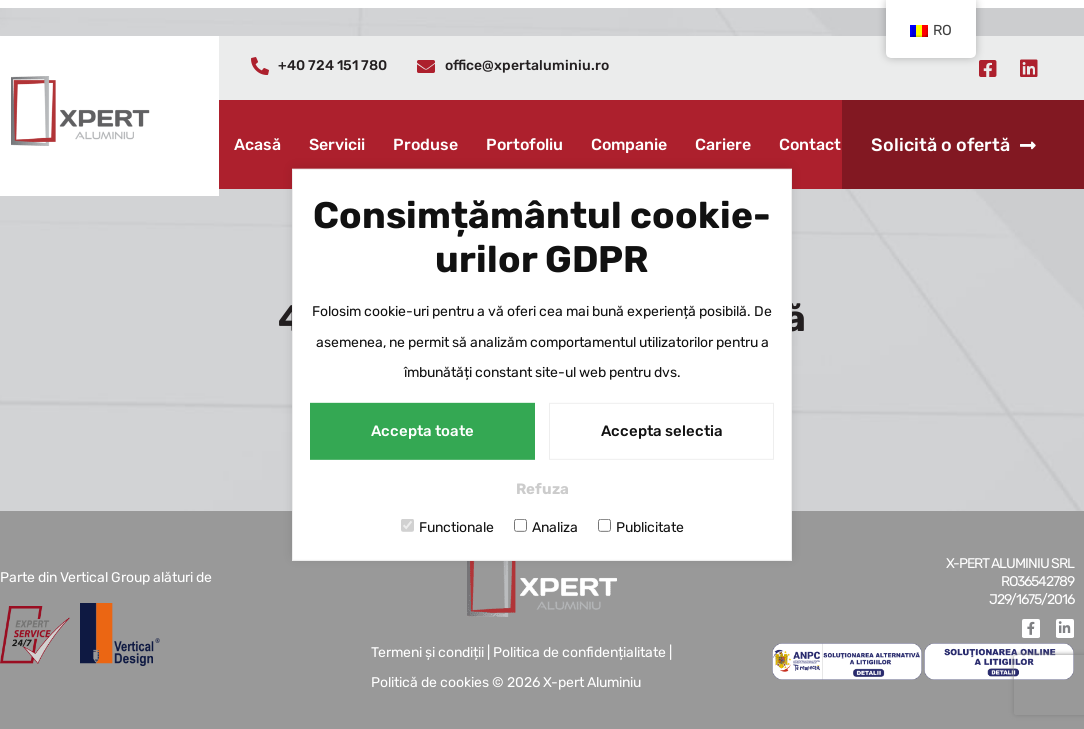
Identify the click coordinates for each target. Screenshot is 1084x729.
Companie (629, 144)
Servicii (337, 144)
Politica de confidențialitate (579, 652)
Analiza (546, 527)
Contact (810, 144)
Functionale (447, 527)
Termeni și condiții (427, 652)
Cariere (723, 144)
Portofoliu (524, 144)
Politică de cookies (430, 682)
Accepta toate (422, 431)
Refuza (542, 489)
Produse (425, 144)
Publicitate (641, 527)
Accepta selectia (662, 431)
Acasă (257, 144)
